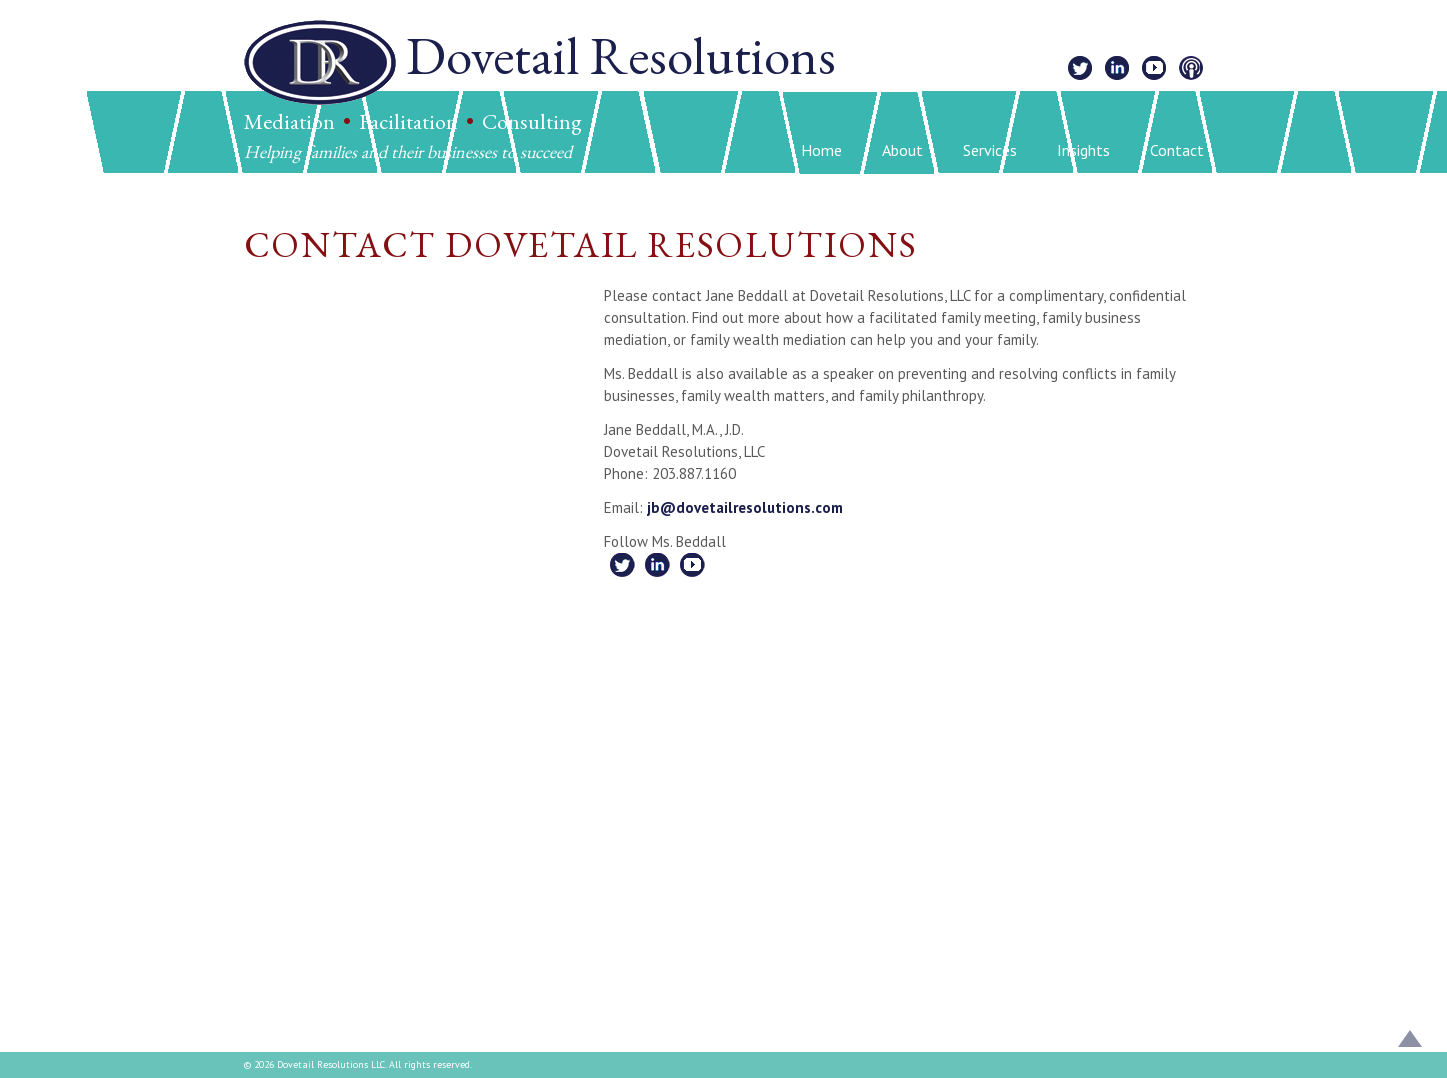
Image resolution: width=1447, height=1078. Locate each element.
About (902, 150)
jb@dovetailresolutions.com (745, 507)
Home (821, 150)
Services (990, 150)
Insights (1083, 150)
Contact (1177, 150)
